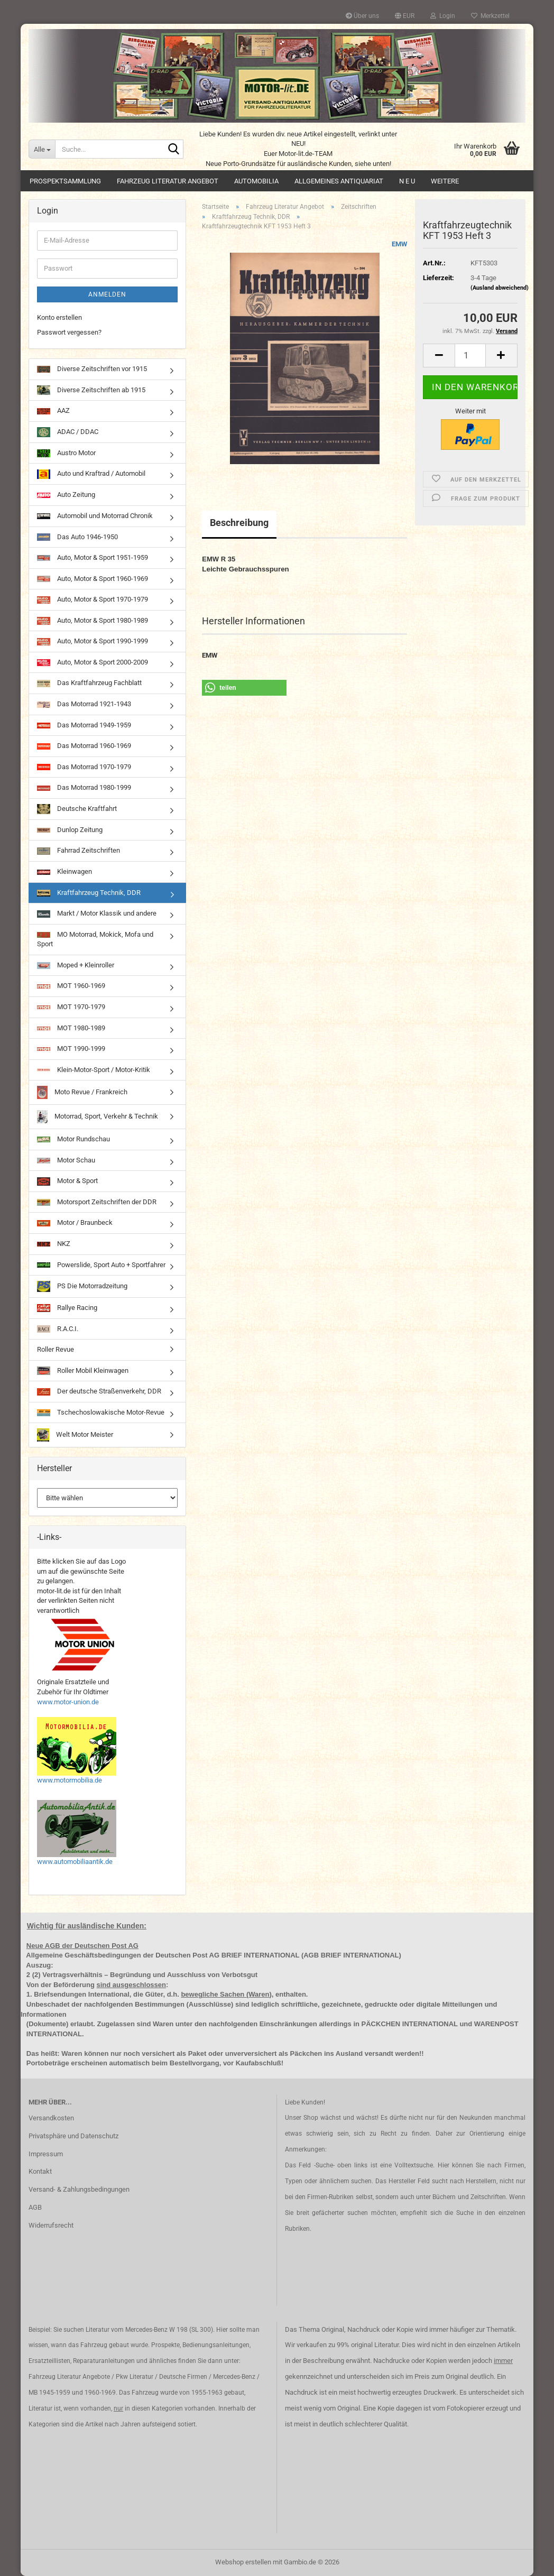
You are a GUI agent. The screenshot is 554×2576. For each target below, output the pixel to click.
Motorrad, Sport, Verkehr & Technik (97, 1116)
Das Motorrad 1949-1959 (84, 725)
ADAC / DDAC (67, 432)
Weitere (445, 181)
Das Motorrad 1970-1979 (84, 767)
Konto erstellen (59, 317)
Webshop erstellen (243, 2562)
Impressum (46, 2154)
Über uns (362, 16)
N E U (407, 181)
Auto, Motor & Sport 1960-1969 (92, 579)
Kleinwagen (64, 871)
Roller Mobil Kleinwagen (82, 1371)
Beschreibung (239, 522)
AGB (35, 2207)
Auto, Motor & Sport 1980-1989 (92, 620)
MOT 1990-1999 (71, 1048)
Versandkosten (51, 2118)
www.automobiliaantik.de (75, 1862)
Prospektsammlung (65, 181)
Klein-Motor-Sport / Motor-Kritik (93, 1070)
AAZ (53, 410)
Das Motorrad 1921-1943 (84, 704)
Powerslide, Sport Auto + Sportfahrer (101, 1265)
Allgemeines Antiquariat (338, 181)
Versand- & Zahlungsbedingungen (79, 2189)
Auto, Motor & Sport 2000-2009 (92, 662)
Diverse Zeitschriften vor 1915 (92, 369)
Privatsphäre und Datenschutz (73, 2136)
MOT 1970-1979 (71, 1007)
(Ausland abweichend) (499, 287)
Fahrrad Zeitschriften (78, 850)
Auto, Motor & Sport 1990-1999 (92, 641)
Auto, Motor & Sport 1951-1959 (92, 557)
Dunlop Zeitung (70, 830)
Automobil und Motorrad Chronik (95, 516)
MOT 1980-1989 (71, 1028)
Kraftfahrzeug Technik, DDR (89, 893)
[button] (404, 16)
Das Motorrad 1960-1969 (84, 746)
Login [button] (442, 16)
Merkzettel (490, 16)
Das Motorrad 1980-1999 (84, 787)
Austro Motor (66, 453)
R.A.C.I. (57, 1329)
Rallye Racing (67, 1308)
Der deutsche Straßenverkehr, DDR (99, 1391)
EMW (399, 244)
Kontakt (40, 2171)
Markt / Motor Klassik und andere (96, 913)
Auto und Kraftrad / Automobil (91, 474)
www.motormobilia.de (69, 1780)
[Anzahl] (470, 355)
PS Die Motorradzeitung (82, 1286)
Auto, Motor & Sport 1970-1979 (92, 599)
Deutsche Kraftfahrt (77, 809)
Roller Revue (55, 1349)
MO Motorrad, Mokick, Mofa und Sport (95, 939)
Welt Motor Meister (75, 1435)
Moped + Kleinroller (75, 965)
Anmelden (107, 294)
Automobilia (256, 181)
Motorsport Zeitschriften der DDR (96, 1202)
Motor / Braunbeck (75, 1222)
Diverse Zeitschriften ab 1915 (91, 390)
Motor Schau (66, 1160)
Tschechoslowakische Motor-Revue (100, 1412)
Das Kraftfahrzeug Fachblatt (89, 683)
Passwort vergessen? (69, 332)
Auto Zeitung (66, 494)
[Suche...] (42, 149)
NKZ (53, 1244)
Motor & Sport (67, 1181)
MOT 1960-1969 (71, 986)
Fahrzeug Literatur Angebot (167, 181)
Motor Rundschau (73, 1139)
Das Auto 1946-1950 (77, 537)
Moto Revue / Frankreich (82, 1092)
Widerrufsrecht (51, 2225)
